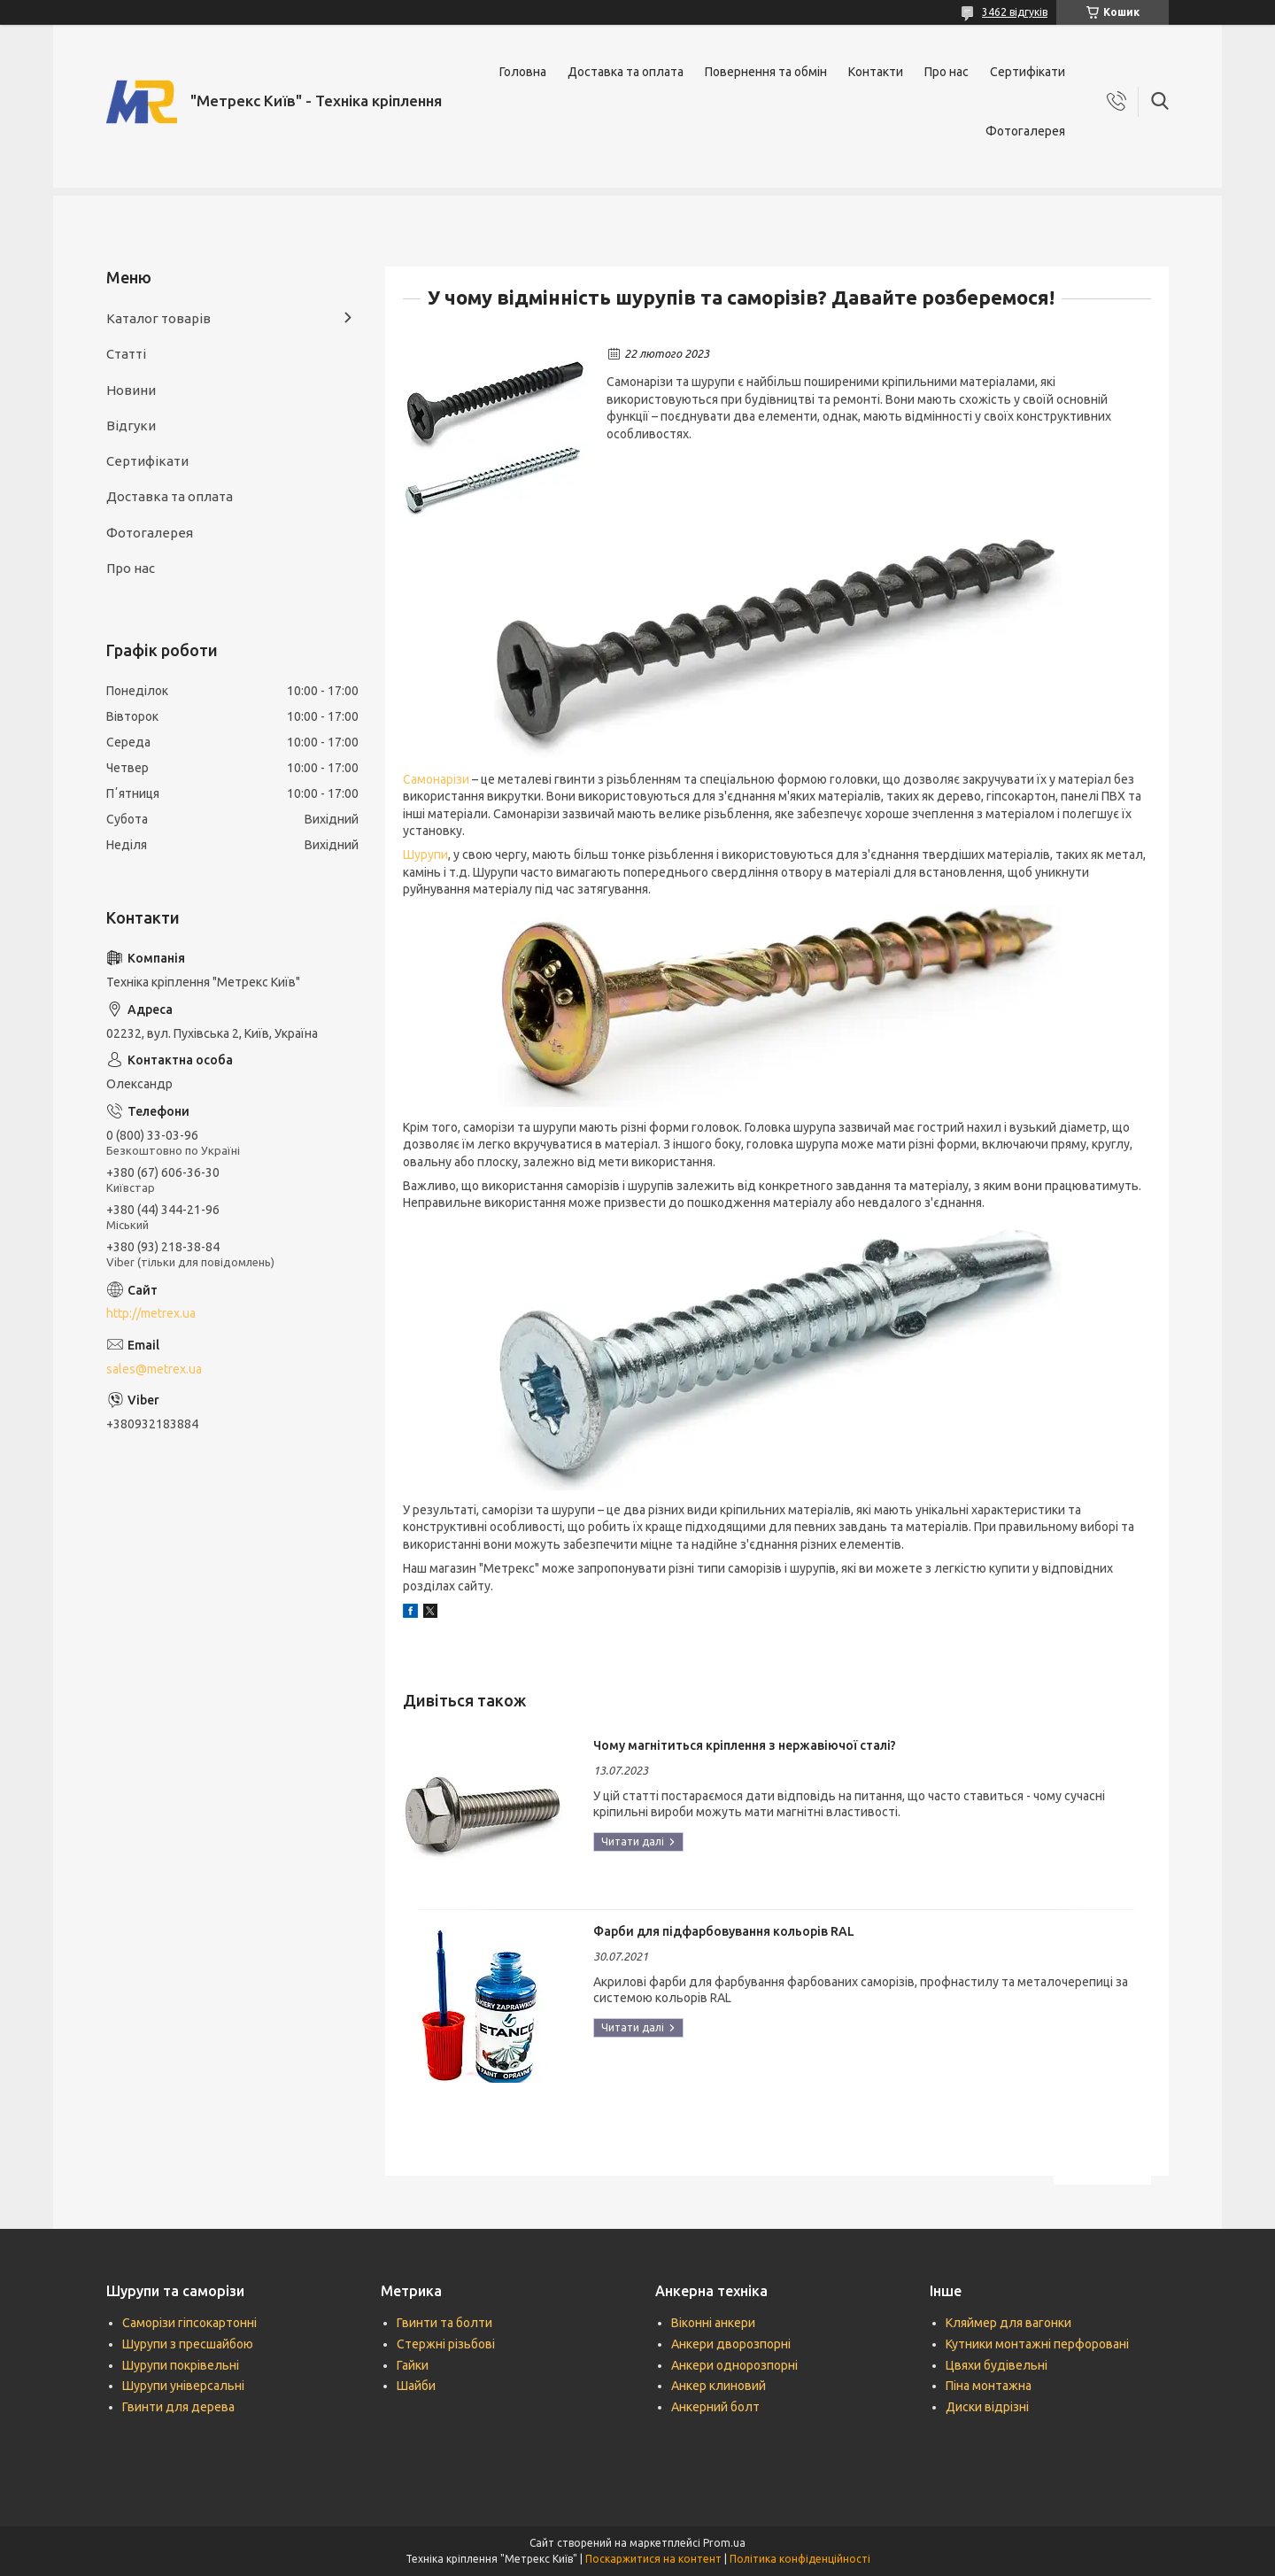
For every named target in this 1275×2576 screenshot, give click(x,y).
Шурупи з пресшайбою (187, 2344)
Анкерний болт (715, 2407)
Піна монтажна (989, 2386)
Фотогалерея (1025, 131)
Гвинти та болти (444, 2323)
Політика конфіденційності (800, 2558)
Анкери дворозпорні (731, 2344)
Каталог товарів (158, 318)
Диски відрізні (987, 2407)
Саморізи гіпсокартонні (189, 2323)
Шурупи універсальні (183, 2386)
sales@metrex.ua (154, 1369)
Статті (126, 353)
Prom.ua (724, 2543)
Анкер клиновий (718, 2386)
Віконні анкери (713, 2323)
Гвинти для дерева (178, 2407)
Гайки (413, 2365)
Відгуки (131, 425)
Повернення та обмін (766, 72)
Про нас (946, 72)
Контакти (875, 72)
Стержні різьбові (446, 2344)
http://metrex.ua (151, 1313)
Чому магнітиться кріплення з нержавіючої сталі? (744, 1745)
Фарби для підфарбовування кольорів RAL (723, 1931)
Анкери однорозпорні (734, 2365)
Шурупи (425, 854)
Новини (131, 390)
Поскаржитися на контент (653, 2558)
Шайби (416, 2386)
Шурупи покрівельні (180, 2365)
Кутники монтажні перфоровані (1037, 2344)
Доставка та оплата (626, 72)
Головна (522, 72)
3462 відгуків (1014, 12)
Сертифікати (1027, 72)
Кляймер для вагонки (1008, 2323)
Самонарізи (436, 779)
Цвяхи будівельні (996, 2365)
